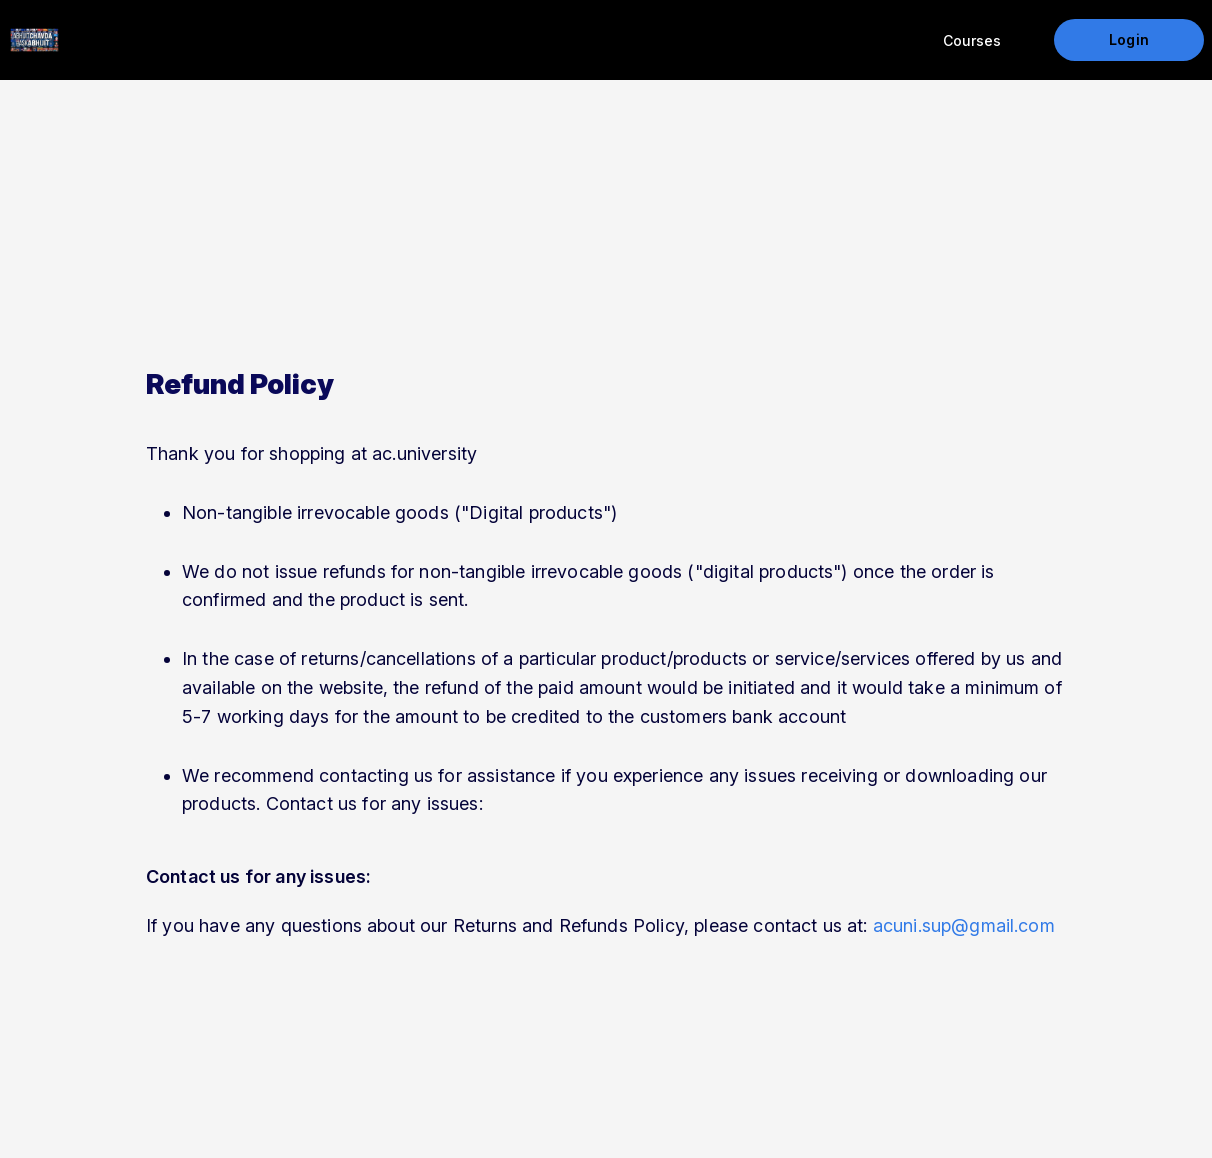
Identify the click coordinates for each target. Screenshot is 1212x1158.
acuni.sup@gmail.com (964, 925)
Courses (972, 40)
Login (1128, 39)
